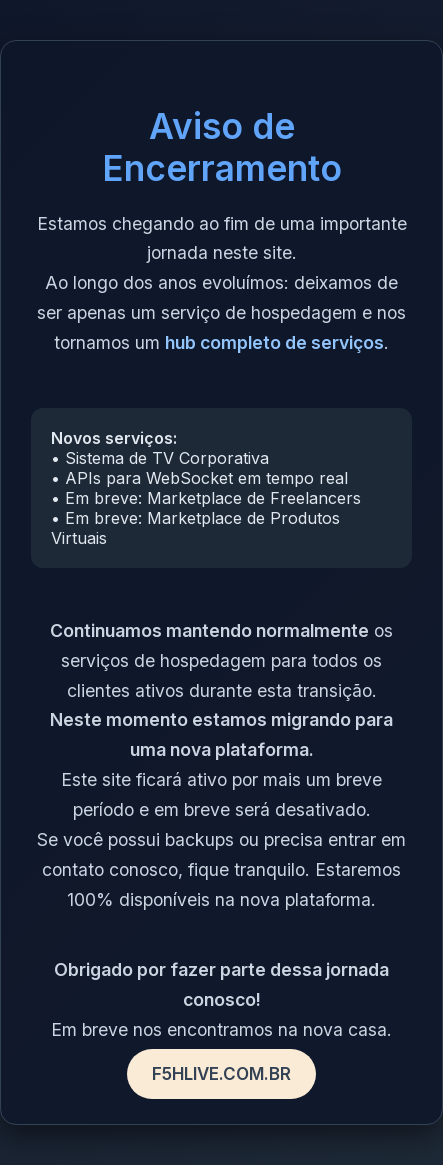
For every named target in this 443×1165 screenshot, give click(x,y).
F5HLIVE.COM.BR (221, 1074)
